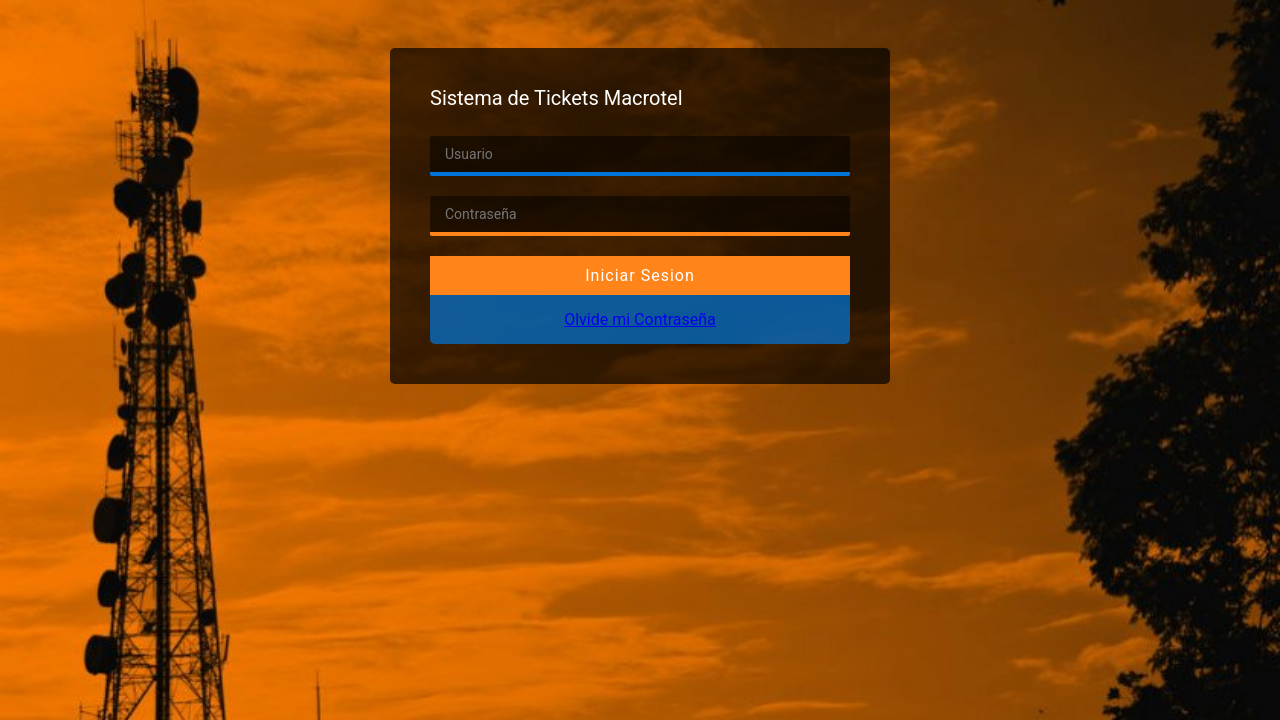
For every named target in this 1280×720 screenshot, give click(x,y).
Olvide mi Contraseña (640, 319)
